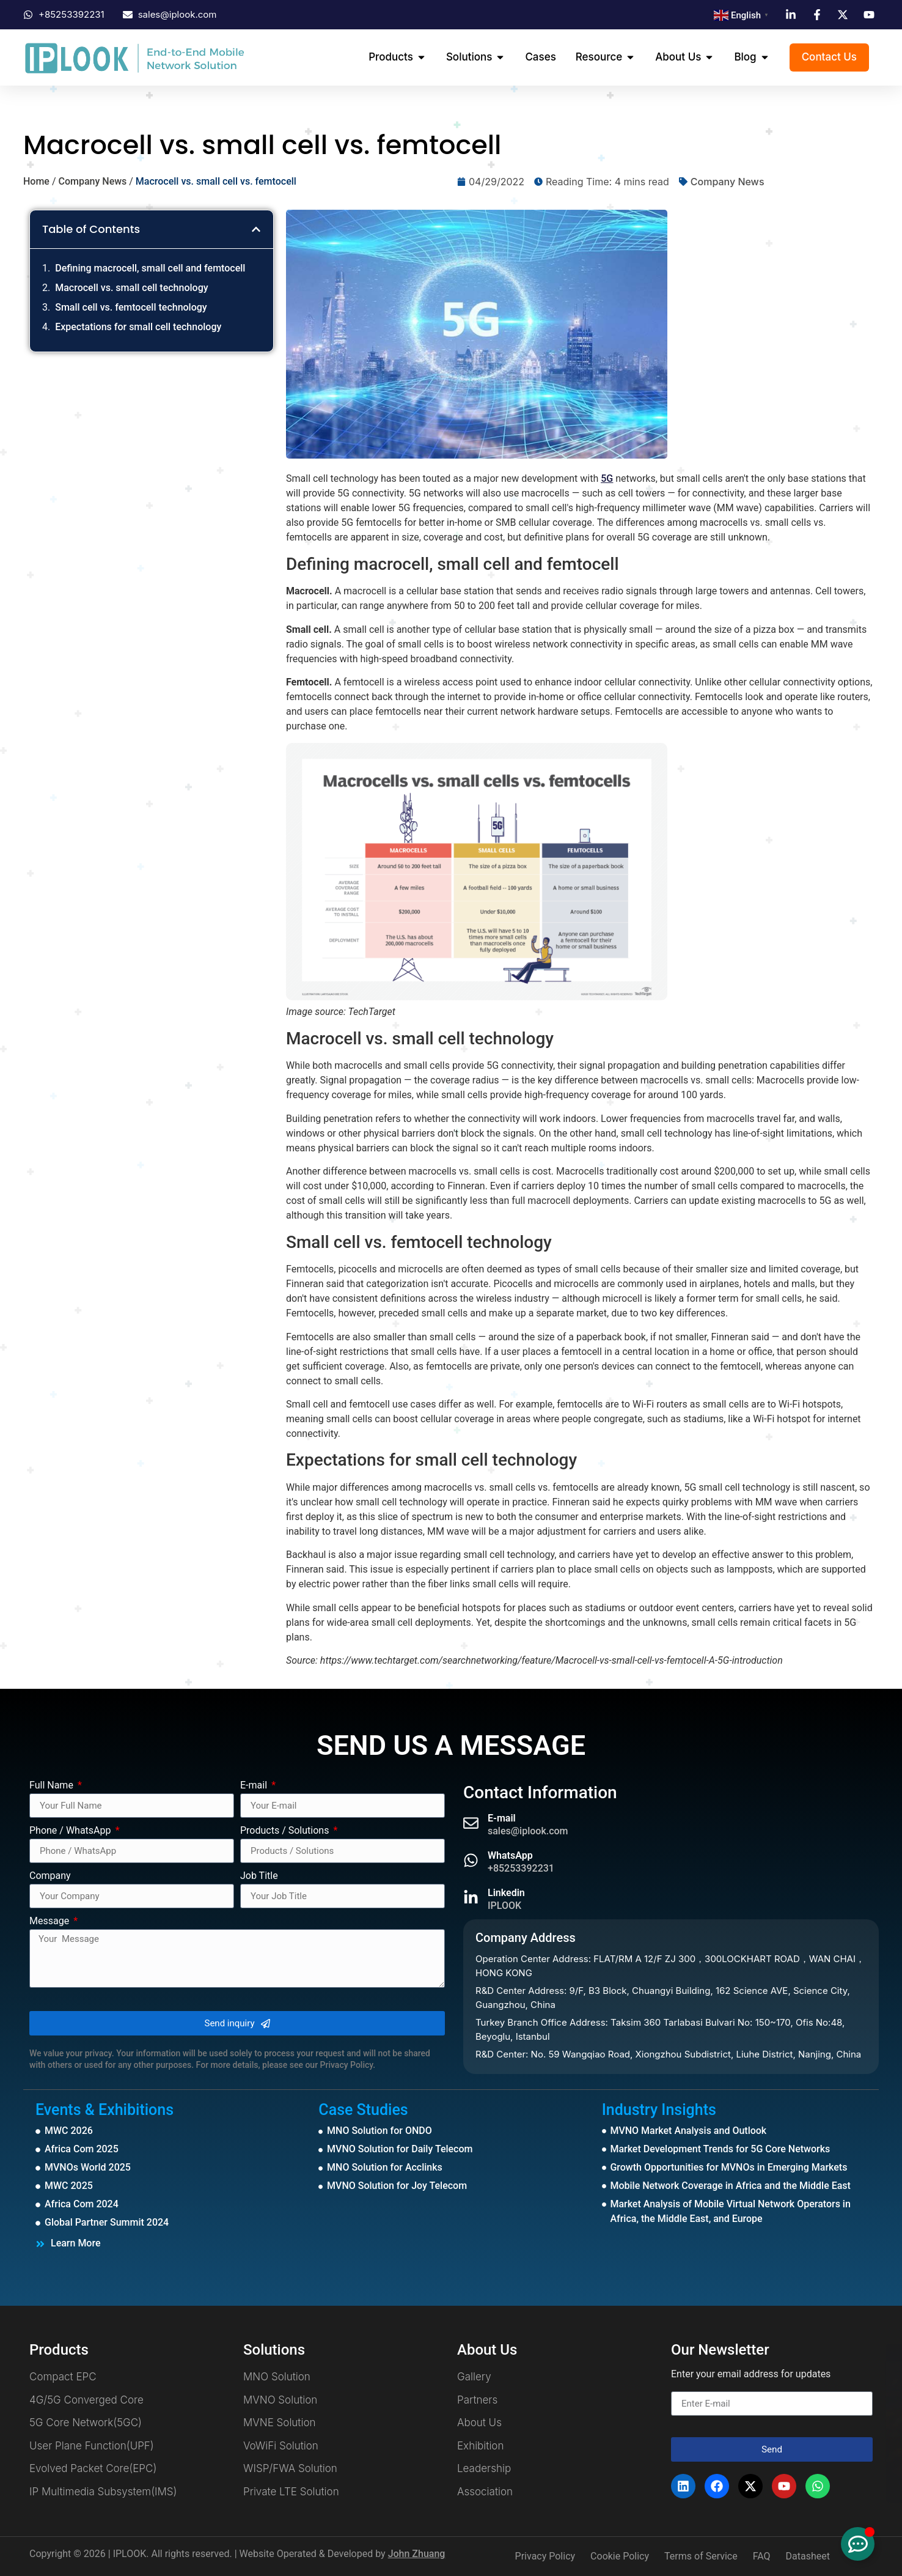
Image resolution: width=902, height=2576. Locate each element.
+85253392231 (521, 1868)
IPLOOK (504, 1905)
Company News (92, 181)
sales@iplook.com (528, 1831)
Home (36, 181)
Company (50, 1876)
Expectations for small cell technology (138, 327)
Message (50, 1921)
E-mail (255, 1786)
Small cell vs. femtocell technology (131, 307)
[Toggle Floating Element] (858, 2544)
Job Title (259, 1876)
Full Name (52, 1786)
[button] (256, 229)
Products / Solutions (285, 1831)
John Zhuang (417, 2553)
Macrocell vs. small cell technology (131, 287)
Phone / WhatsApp (71, 1831)
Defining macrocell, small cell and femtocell (150, 268)
